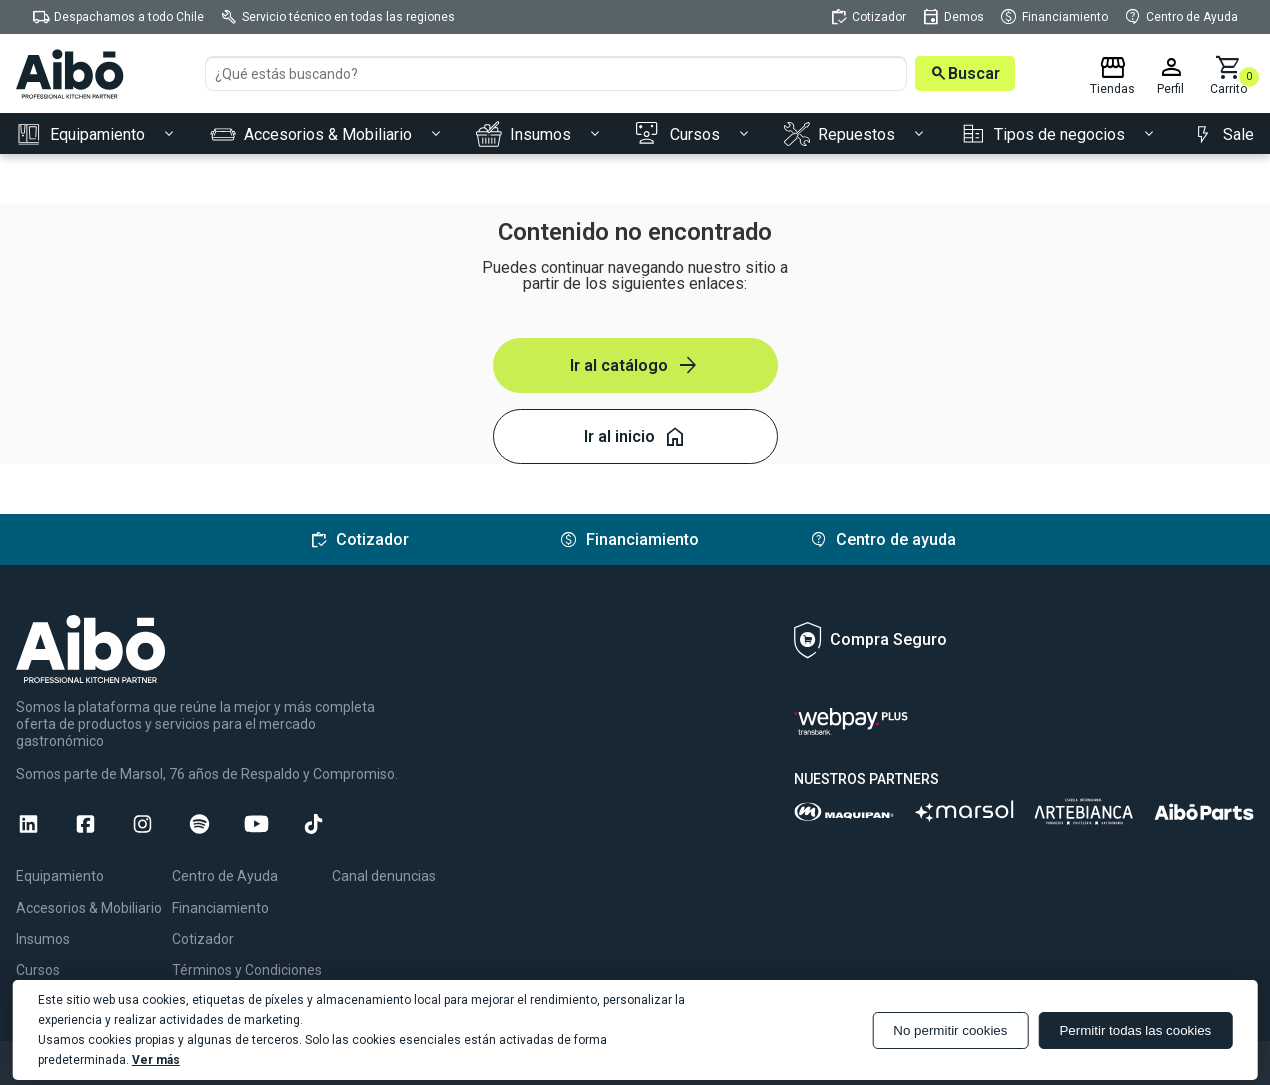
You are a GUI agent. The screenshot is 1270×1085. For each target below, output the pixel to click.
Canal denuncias (384, 876)
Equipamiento (60, 876)
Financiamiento (220, 908)
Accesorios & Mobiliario (89, 908)
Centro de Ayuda (225, 876)
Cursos (38, 970)
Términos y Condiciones (247, 970)
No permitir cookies (950, 1030)
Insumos (43, 939)
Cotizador (203, 939)
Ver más (156, 1060)
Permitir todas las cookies (1135, 1030)
